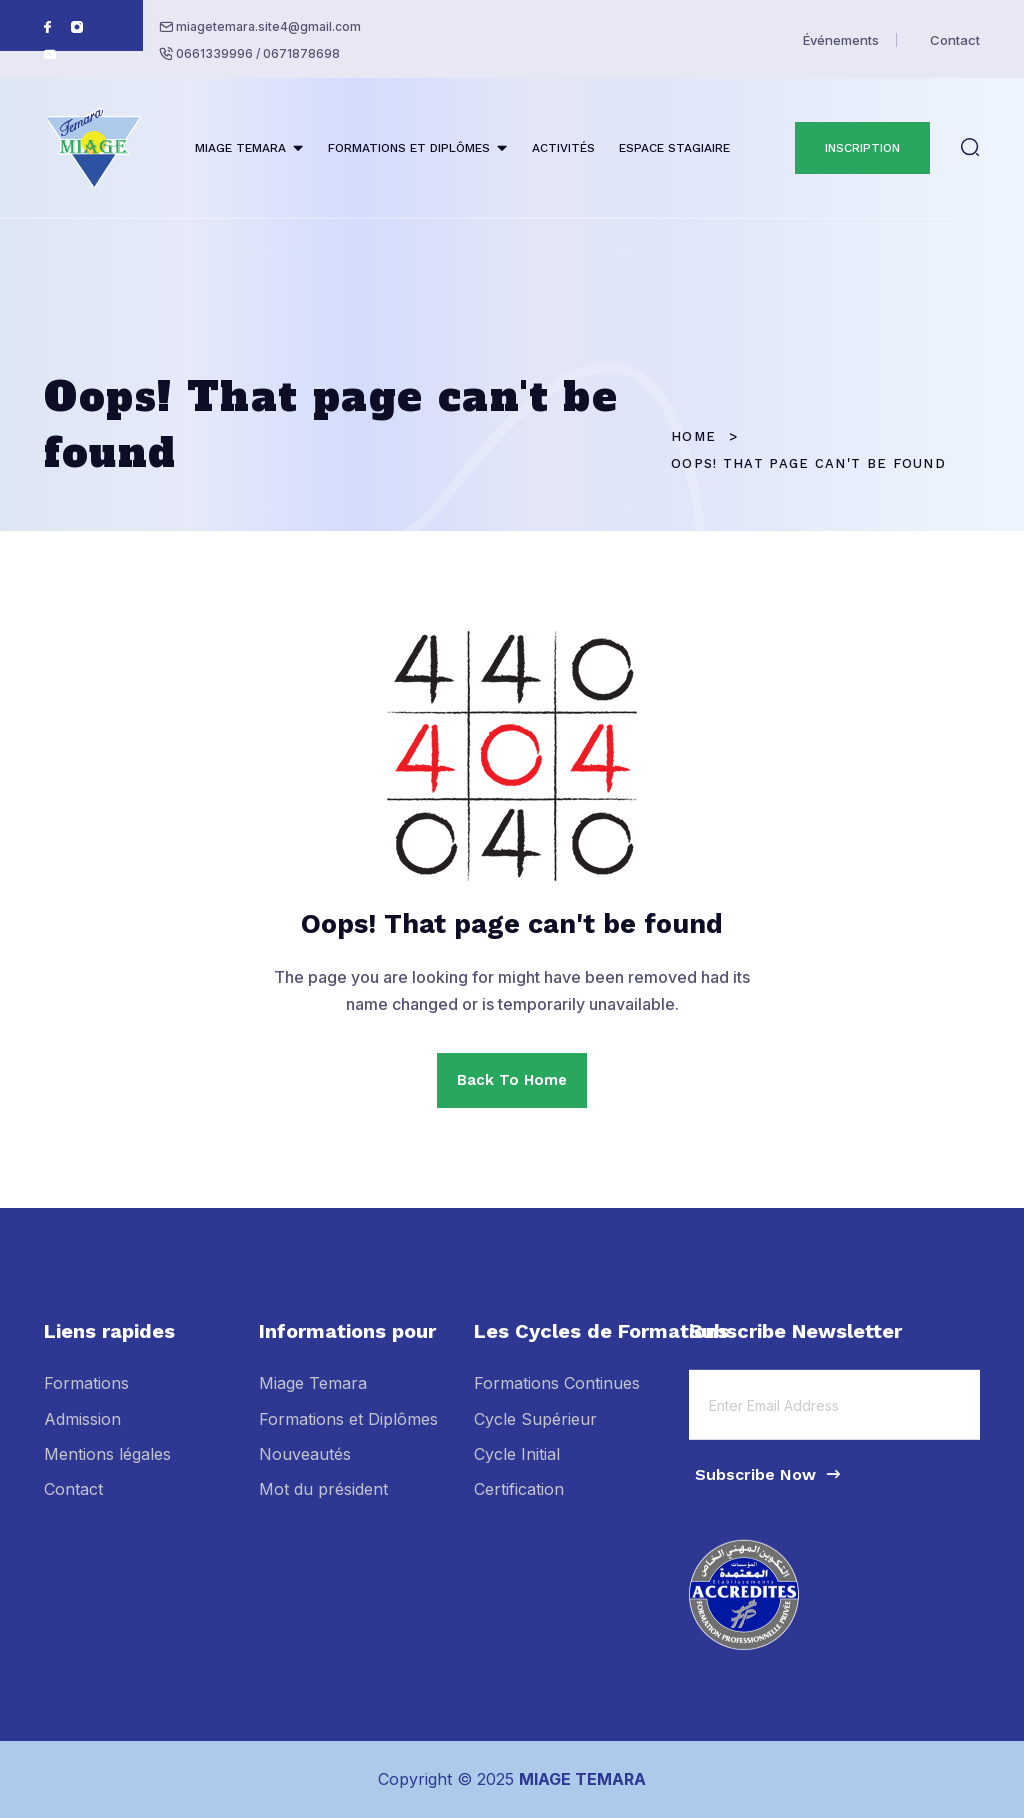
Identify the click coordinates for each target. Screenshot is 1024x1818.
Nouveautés (305, 1466)
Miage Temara (313, 1396)
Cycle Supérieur (535, 1431)
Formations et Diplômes (348, 1431)
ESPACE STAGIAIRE (674, 148)
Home (693, 436)
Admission (82, 1431)
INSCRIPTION (862, 148)
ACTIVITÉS (563, 148)
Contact (955, 40)
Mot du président (323, 1502)
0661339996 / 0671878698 (258, 53)
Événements (841, 40)
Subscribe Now (769, 1487)
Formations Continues (557, 1396)
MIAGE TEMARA (240, 148)
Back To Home (512, 1080)
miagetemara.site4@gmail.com (268, 26)
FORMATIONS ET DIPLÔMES (409, 148)
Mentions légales (107, 1466)
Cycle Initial (517, 1466)
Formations (86, 1396)
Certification (519, 1502)
